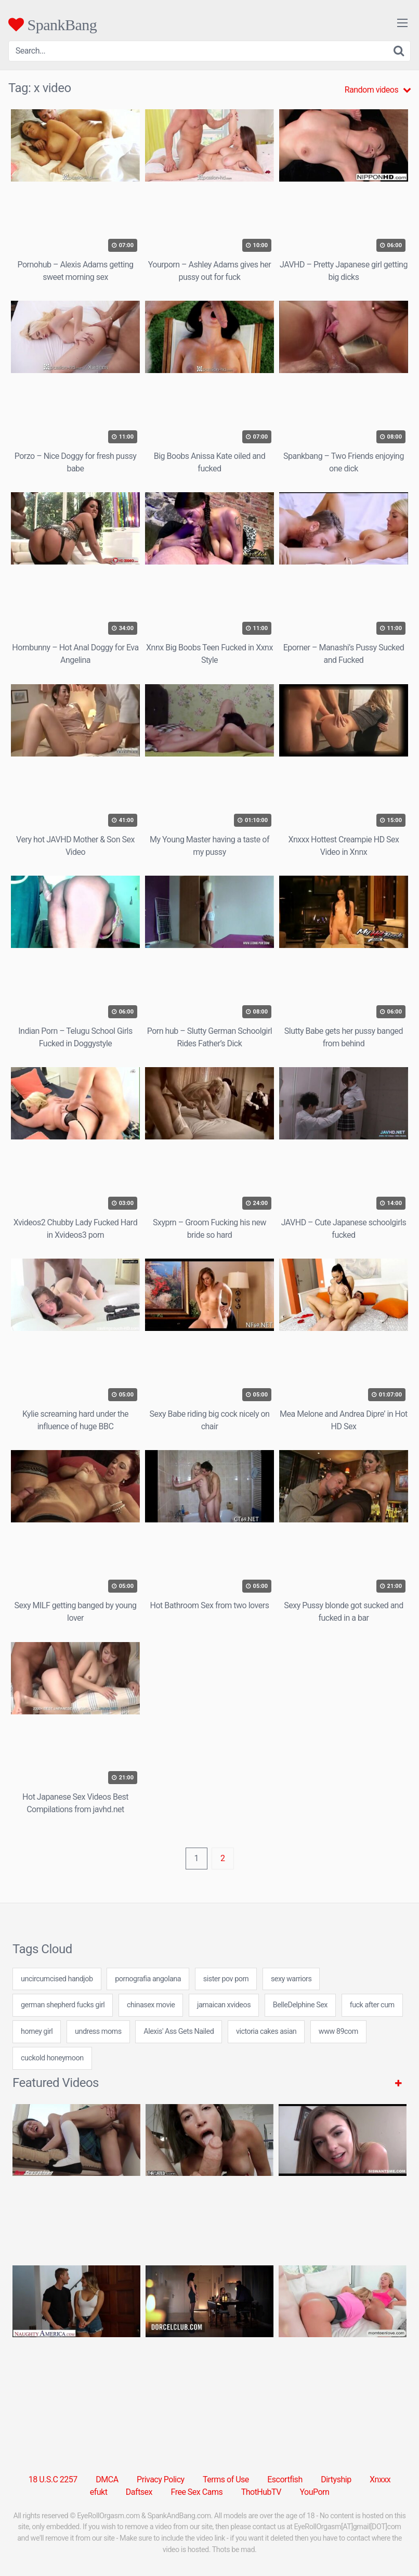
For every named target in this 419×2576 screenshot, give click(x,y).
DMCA (107, 2479)
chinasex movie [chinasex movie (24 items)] (151, 2005)
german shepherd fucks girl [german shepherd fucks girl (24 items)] (62, 2005)
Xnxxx (380, 2479)
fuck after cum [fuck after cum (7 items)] (372, 2005)
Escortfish (284, 2479)
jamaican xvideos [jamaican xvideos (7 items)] (224, 2005)
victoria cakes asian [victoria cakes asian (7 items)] (266, 2031)
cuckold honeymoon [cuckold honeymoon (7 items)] (52, 2058)
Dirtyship (336, 2479)
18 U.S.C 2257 (53, 2479)
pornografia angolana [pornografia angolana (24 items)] (148, 1979)
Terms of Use (226, 2479)
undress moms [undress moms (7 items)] (98, 2031)
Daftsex (139, 2492)
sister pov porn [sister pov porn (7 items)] (225, 1979)
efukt (99, 2492)
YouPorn (314, 2492)
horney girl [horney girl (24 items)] (37, 2031)
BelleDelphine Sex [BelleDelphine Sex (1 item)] (300, 2005)
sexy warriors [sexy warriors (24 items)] (291, 1979)
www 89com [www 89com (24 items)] (338, 2031)
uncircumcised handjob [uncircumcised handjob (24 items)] (57, 1979)
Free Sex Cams (197, 2492)
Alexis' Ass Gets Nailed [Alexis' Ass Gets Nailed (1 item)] (178, 2031)
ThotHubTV (261, 2492)
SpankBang (52, 24)
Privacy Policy (161, 2479)
